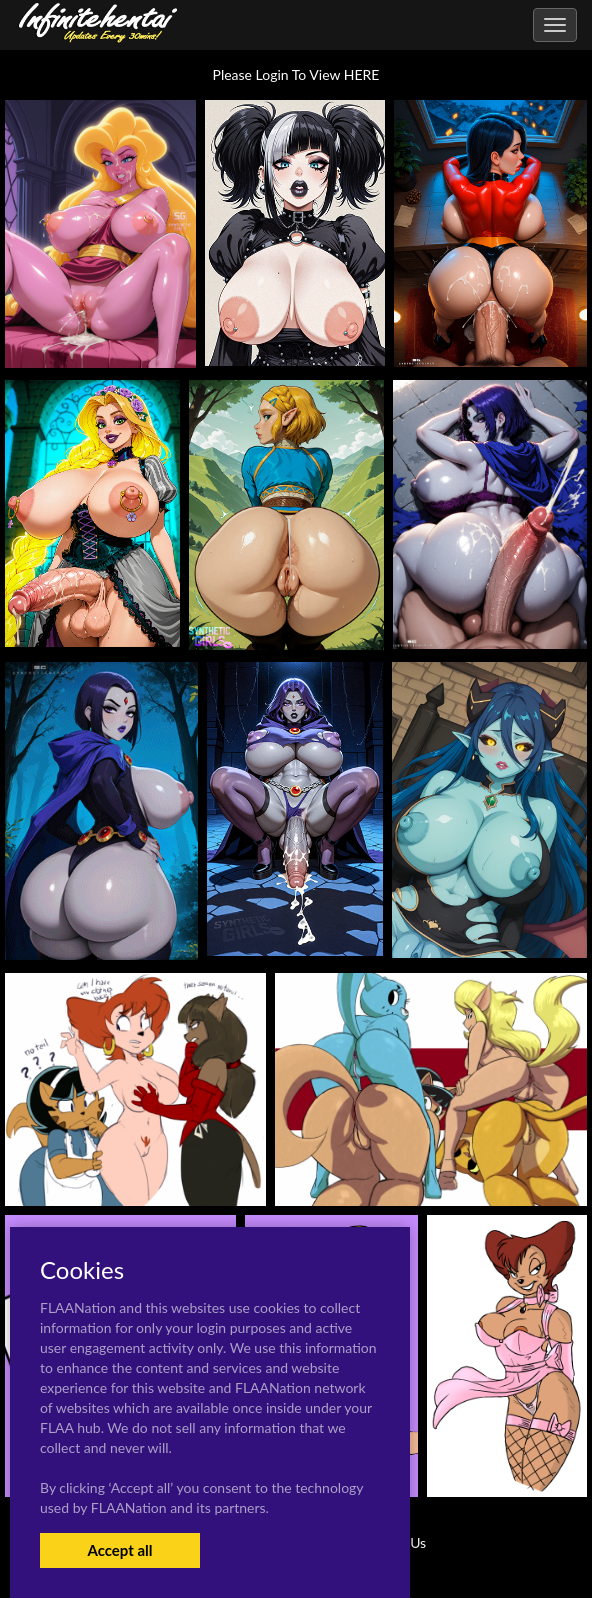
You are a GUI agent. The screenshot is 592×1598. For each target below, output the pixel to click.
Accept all (119, 1550)
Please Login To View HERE (296, 74)
